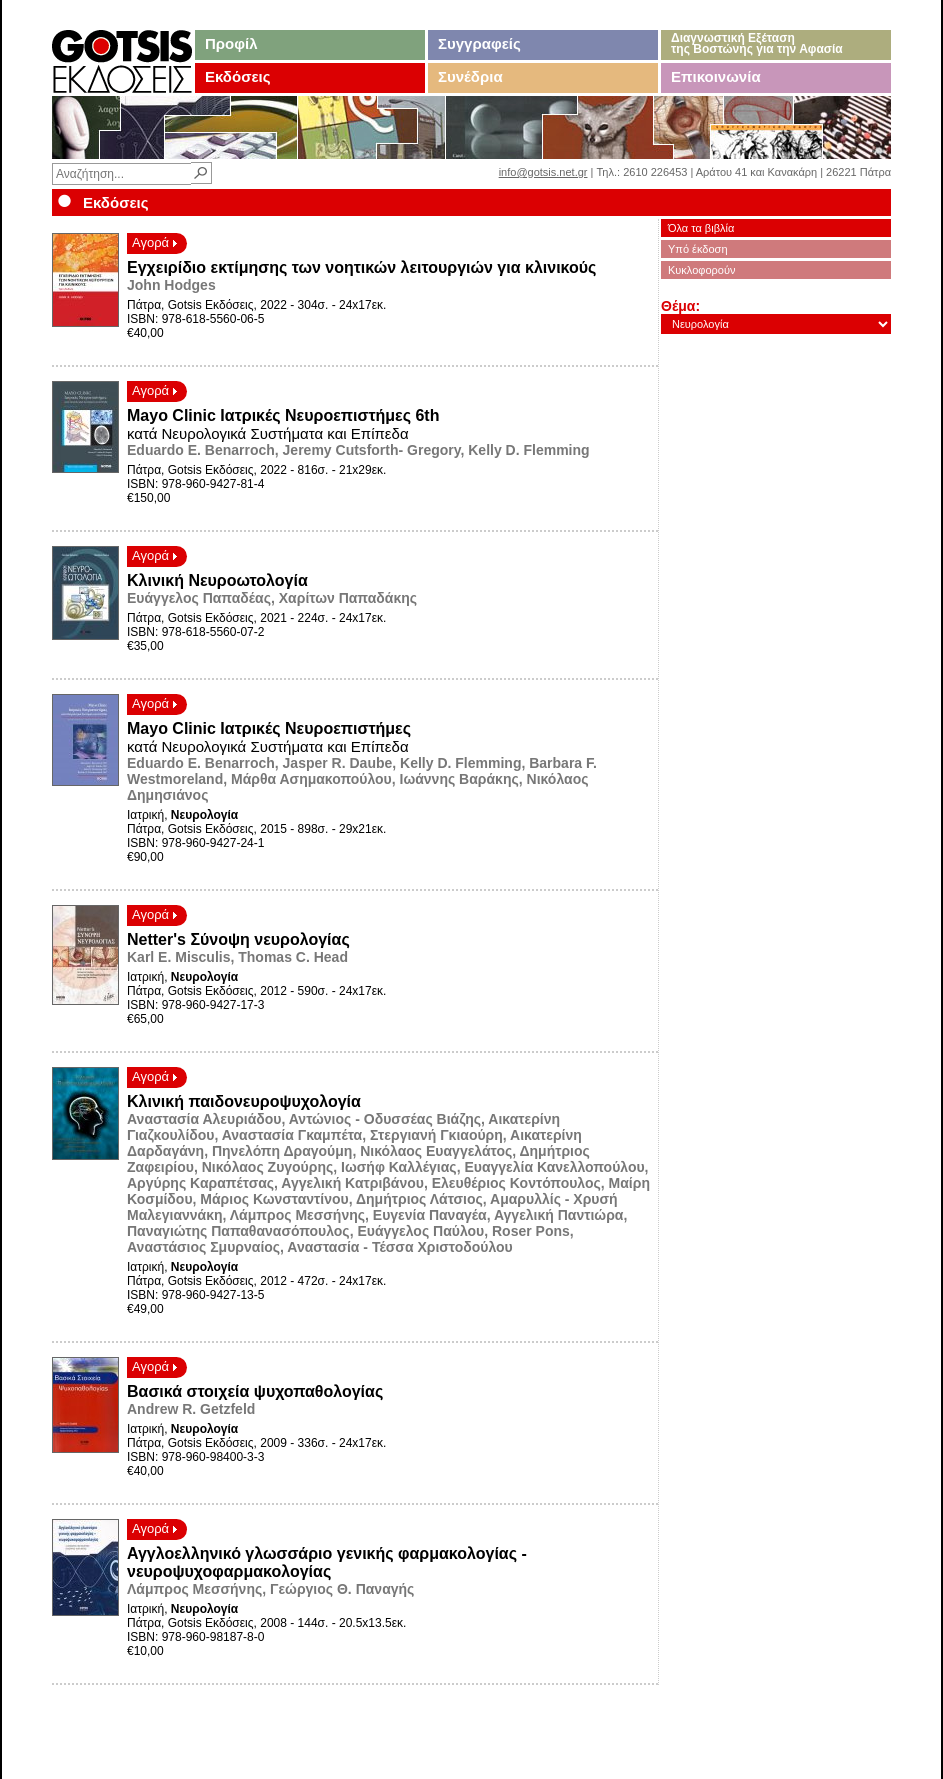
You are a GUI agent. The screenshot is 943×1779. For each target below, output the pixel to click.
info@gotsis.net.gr (543, 172)
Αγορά (154, 242)
